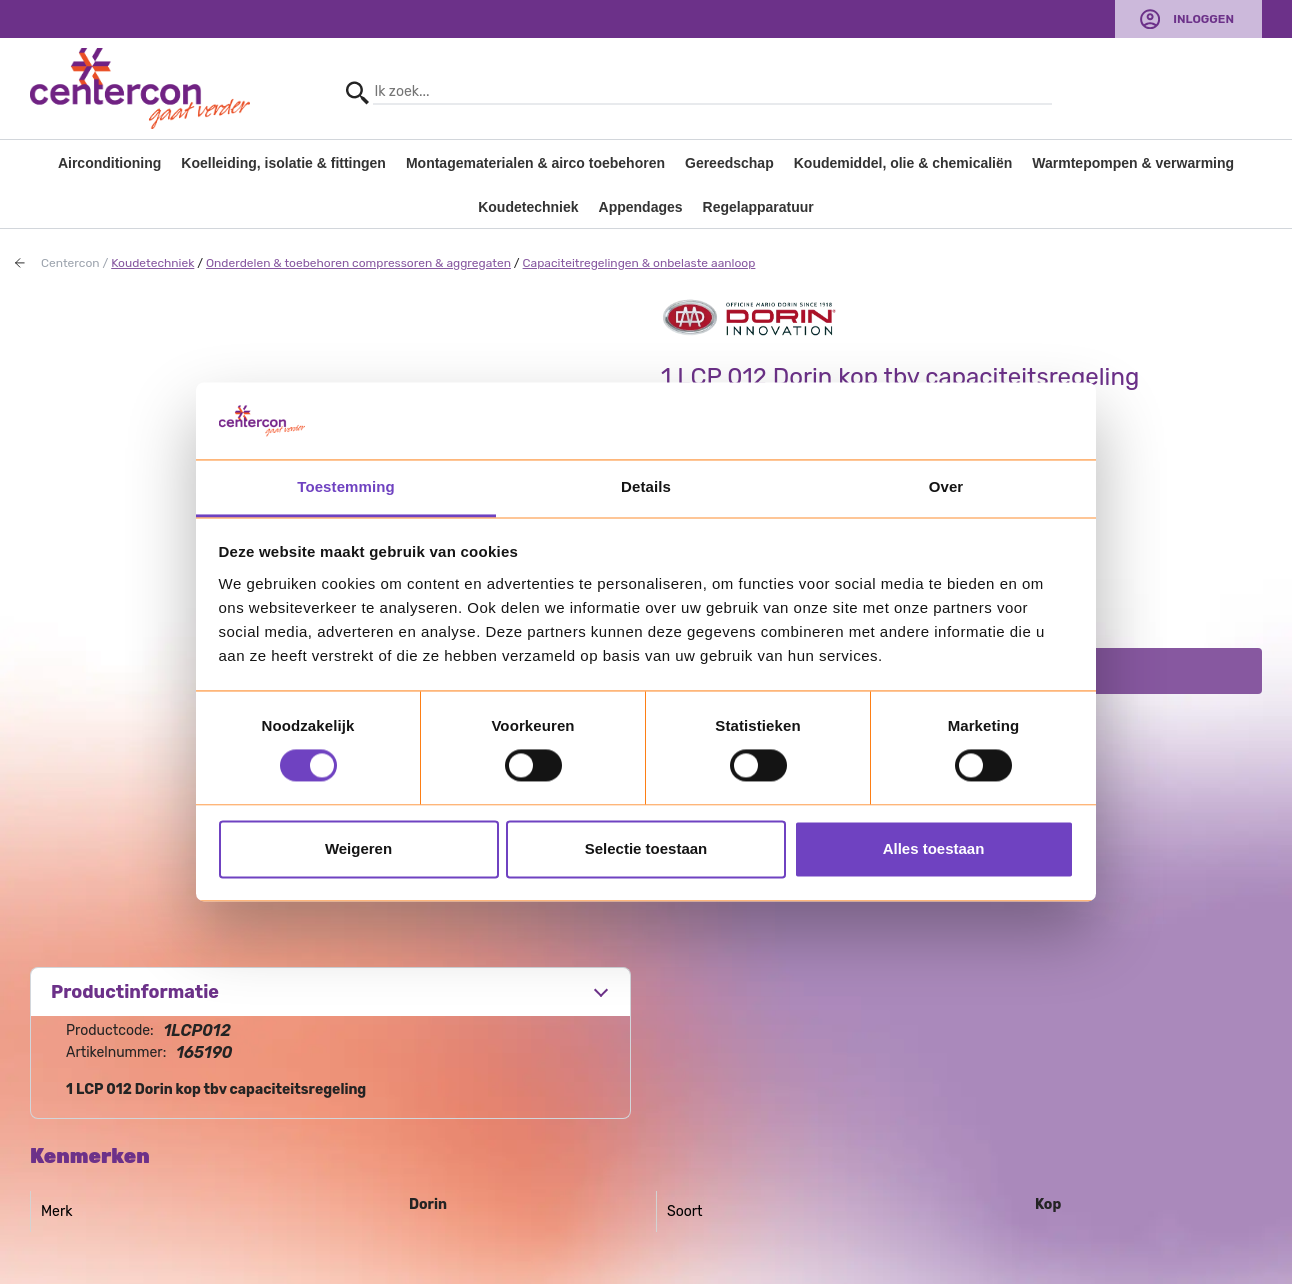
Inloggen (1203, 19)
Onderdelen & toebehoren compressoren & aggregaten (358, 263)
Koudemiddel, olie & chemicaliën (903, 163)
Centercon (70, 263)
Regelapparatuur (758, 207)
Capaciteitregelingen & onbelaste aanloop (639, 263)
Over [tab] (946, 486)
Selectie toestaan (646, 848)
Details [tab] (646, 486)
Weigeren (358, 848)
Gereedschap (729, 163)
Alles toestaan (934, 848)
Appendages (641, 207)
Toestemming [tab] (346, 486)
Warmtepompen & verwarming (1133, 163)
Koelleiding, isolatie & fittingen (283, 163)
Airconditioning (109, 163)
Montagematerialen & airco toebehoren (535, 163)
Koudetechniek (528, 207)
